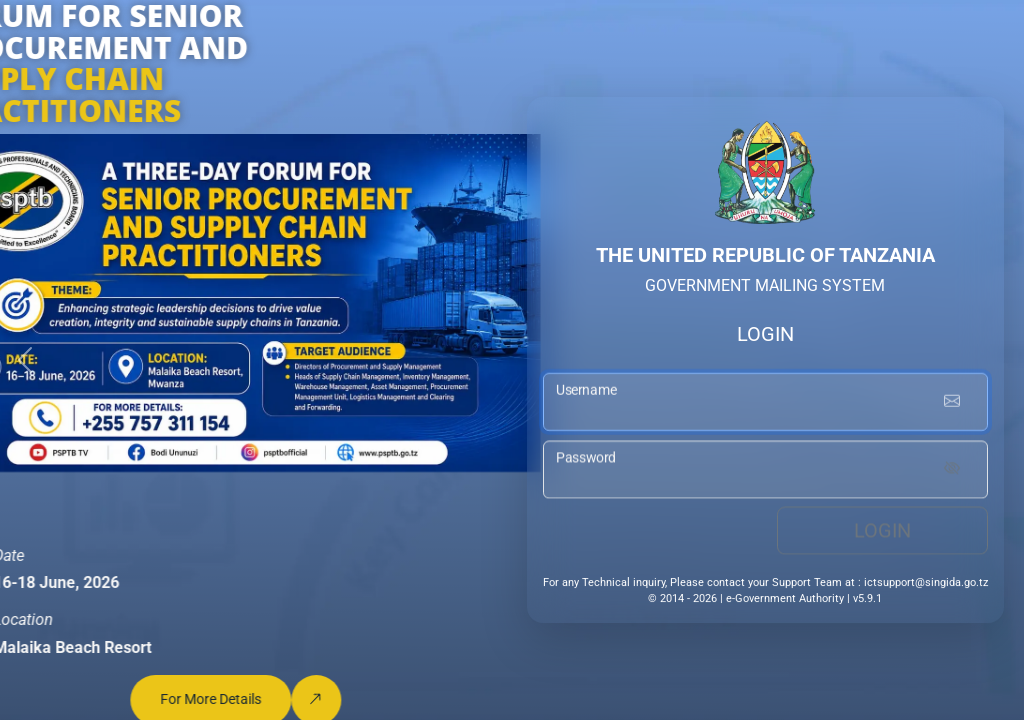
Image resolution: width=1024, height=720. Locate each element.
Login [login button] (882, 534)
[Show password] (952, 473)
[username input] (765, 405)
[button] (25, 360)
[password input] (765, 473)
